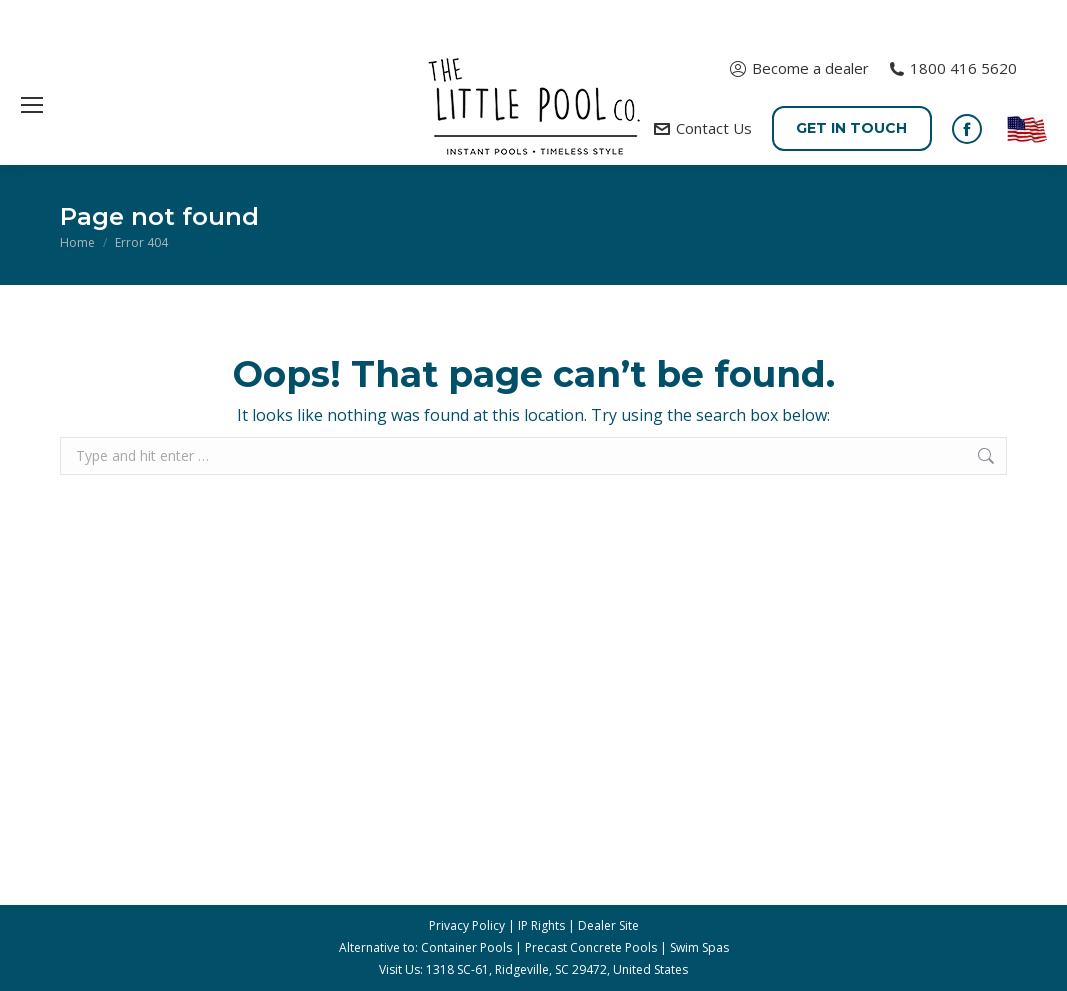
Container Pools (466, 947)
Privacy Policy (467, 925)
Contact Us (702, 128)
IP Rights (541, 925)
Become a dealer (799, 68)
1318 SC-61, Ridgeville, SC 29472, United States (557, 969)
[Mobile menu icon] (32, 105)
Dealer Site (608, 925)
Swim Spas (699, 947)
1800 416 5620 (953, 68)
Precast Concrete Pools (591, 947)
